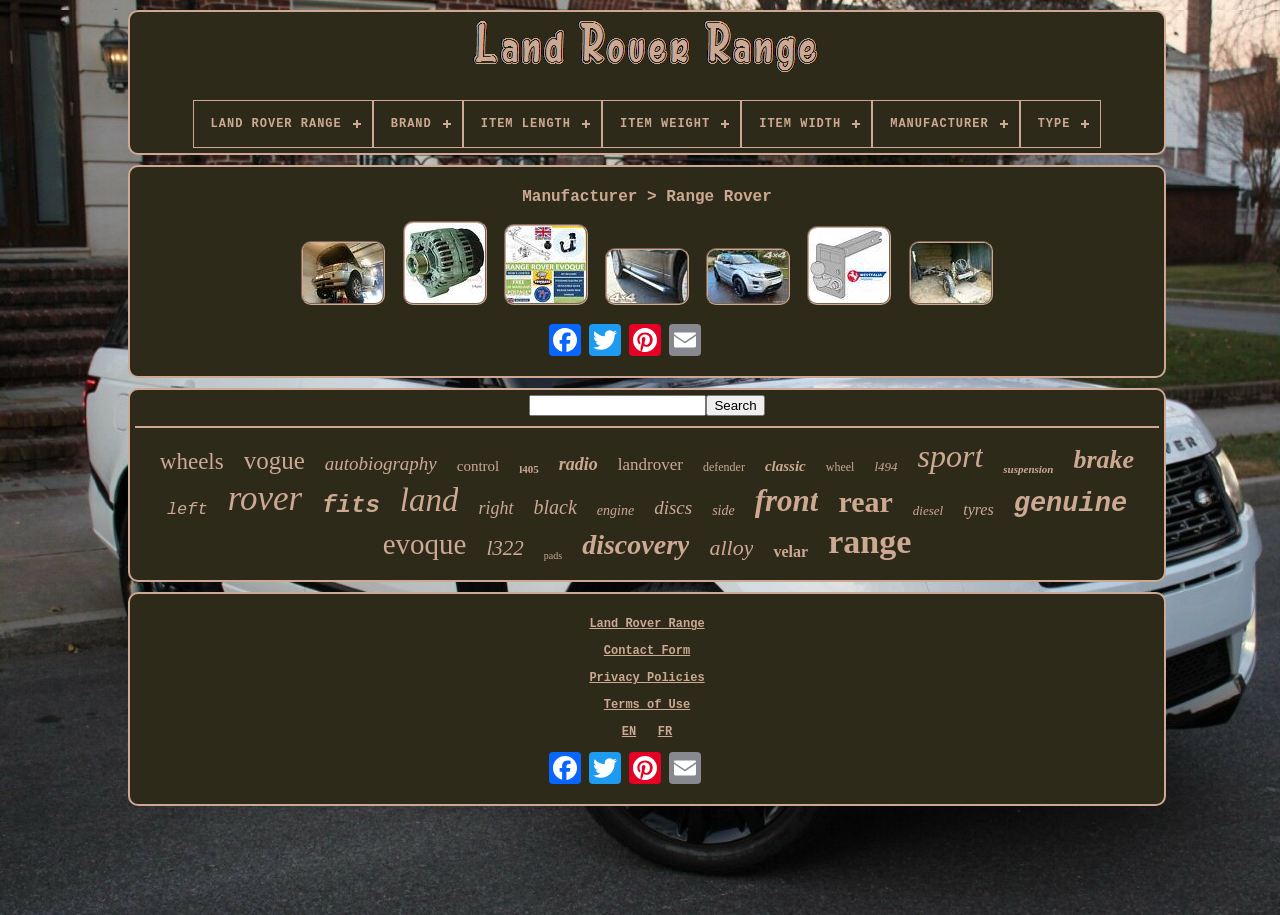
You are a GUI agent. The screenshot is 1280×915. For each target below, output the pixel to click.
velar (790, 551)
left (187, 509)
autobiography (381, 463)
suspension (1028, 469)
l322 (505, 548)
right (495, 508)
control (478, 466)
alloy (731, 547)
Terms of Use (647, 705)
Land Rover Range (646, 624)
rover (265, 498)
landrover (650, 464)
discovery (635, 544)
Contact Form (647, 651)
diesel (928, 510)
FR (665, 732)
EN (629, 732)
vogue (274, 460)
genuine (1070, 504)
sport (951, 456)
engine (615, 510)
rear (865, 501)
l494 (885, 466)
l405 (529, 469)
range (869, 541)
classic (785, 466)
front (787, 500)
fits (351, 505)
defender (724, 467)
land (429, 500)
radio (578, 464)
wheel (840, 467)
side (723, 510)
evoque (425, 544)
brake (1103, 459)
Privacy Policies (646, 678)
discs (673, 507)
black (555, 507)
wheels (192, 461)
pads (553, 555)
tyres (978, 509)
